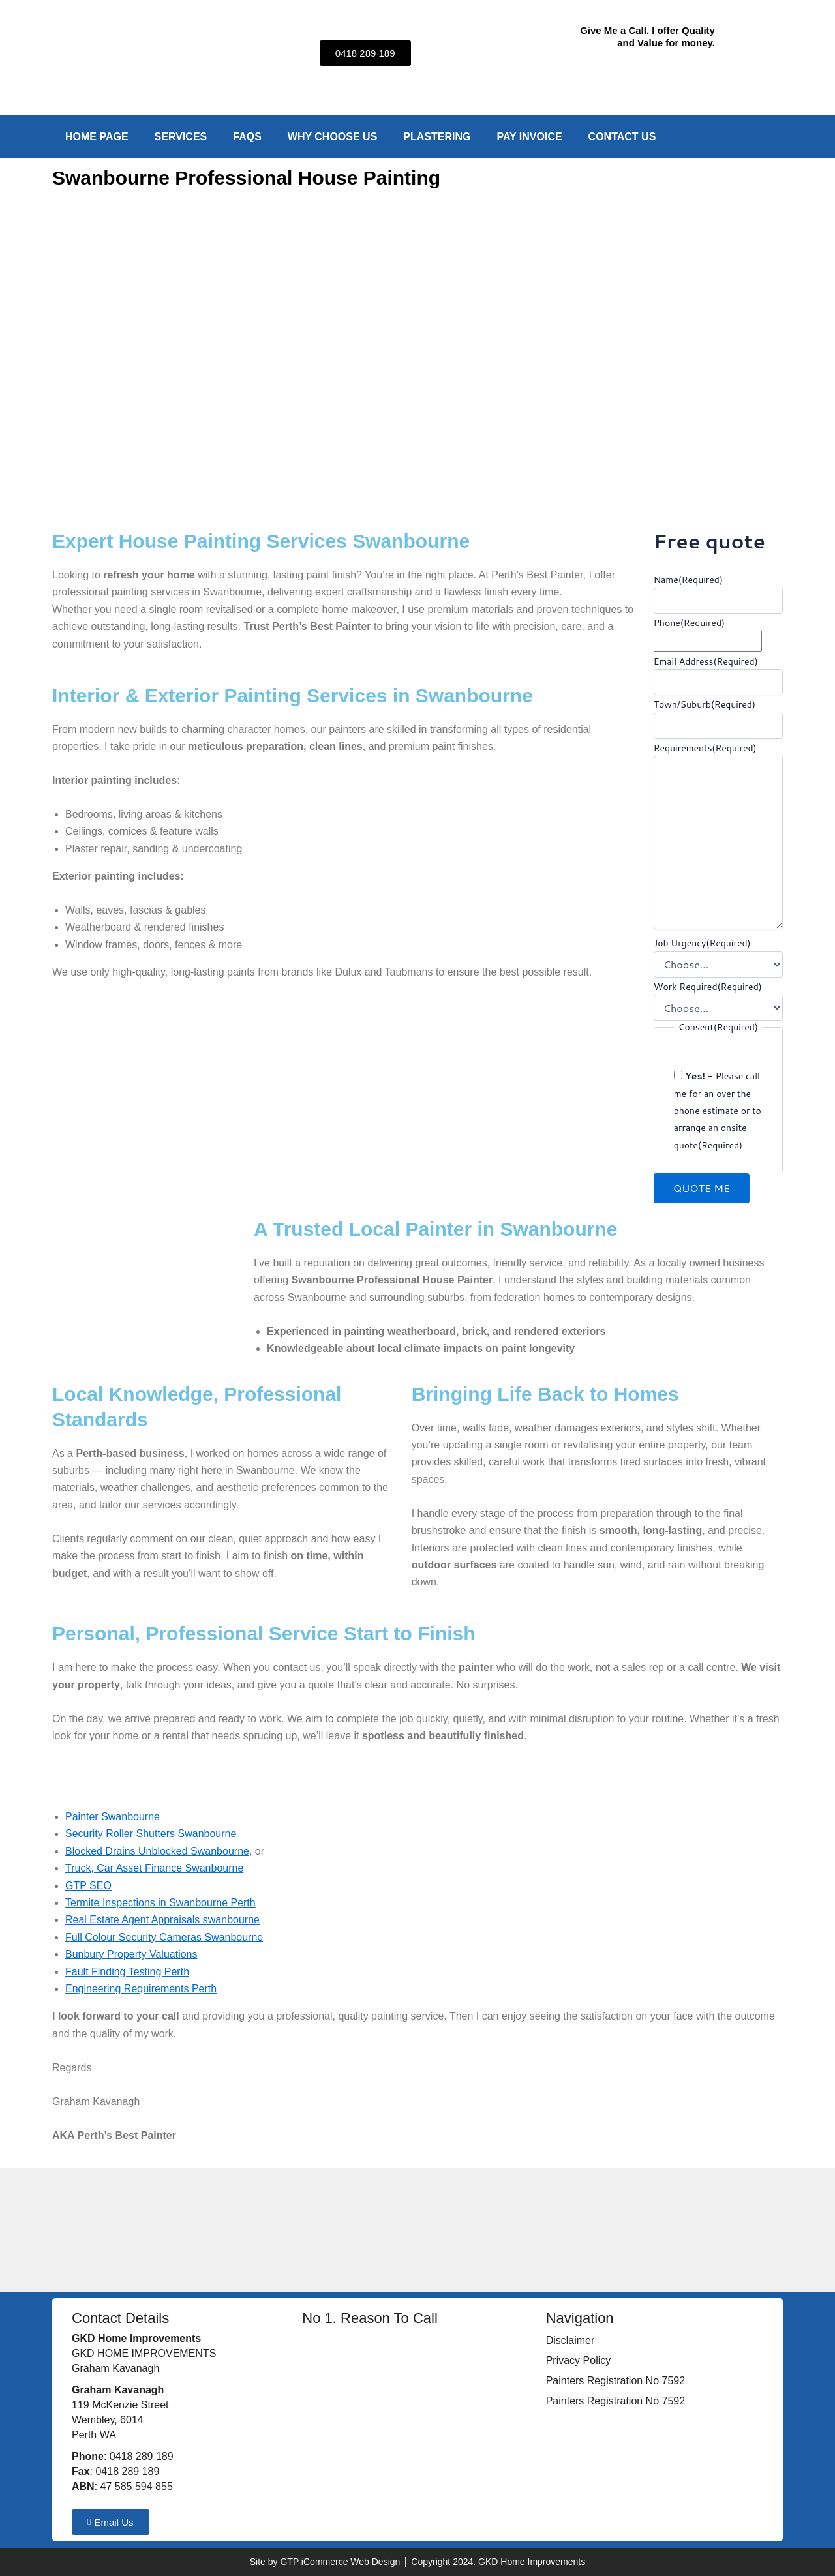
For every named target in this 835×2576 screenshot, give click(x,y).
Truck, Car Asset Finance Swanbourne (154, 1868)
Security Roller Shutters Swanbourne (150, 1833)
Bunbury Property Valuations (131, 1954)
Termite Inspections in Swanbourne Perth (160, 1902)
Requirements (705, 748)
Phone (689, 622)
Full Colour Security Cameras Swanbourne (164, 1937)
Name (688, 579)
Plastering (436, 136)
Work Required (708, 986)
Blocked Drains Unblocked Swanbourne (157, 1851)
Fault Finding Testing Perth (127, 1971)
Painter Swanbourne (112, 1816)
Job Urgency (702, 943)
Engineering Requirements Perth (141, 1988)
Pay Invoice (529, 136)
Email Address (706, 661)
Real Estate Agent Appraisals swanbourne (162, 1919)
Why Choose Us (333, 136)
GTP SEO (88, 1885)
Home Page (97, 136)
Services (181, 136)
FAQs (247, 136)
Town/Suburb (704, 704)
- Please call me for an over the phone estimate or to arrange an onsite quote (717, 1111)
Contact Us (622, 136)
